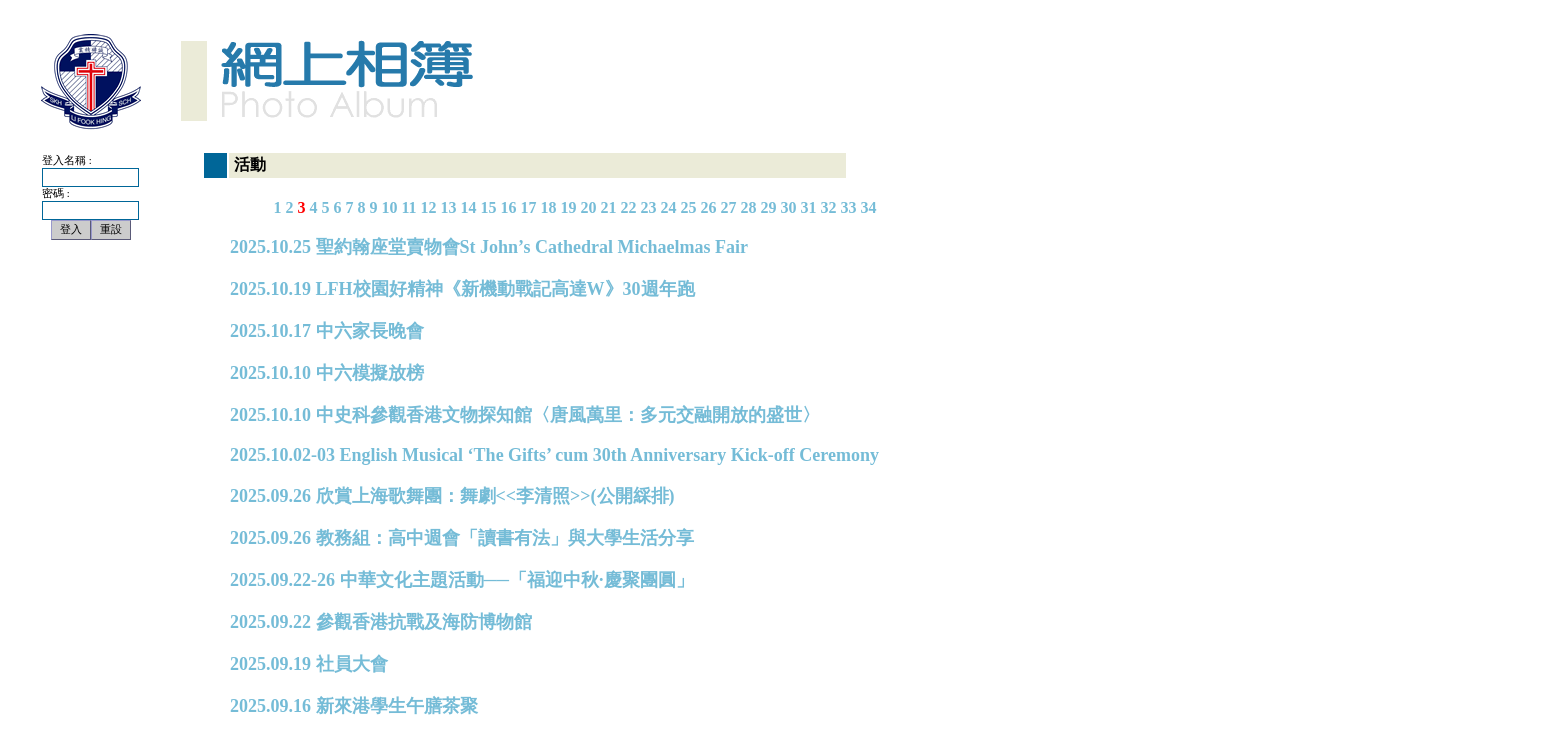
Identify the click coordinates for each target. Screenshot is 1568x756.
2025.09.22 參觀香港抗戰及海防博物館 (381, 622)
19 (569, 207)
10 (389, 207)
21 (609, 207)
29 (769, 207)
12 (429, 207)
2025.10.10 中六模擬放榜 (327, 373)
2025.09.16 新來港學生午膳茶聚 (354, 706)
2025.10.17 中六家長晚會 (327, 331)
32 (829, 207)
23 (649, 207)
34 (869, 207)
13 (449, 207)
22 (629, 207)
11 (408, 207)
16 (509, 207)
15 (489, 207)
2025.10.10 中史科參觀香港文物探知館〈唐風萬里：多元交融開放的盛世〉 (525, 415)
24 (669, 207)
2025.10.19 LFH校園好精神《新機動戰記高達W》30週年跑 (462, 289)
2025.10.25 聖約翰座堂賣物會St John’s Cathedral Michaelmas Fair (489, 247)
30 (789, 207)
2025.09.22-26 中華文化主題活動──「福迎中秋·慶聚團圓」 (462, 580)
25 (689, 207)
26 (709, 207)
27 (729, 207)
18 (549, 207)
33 (849, 207)
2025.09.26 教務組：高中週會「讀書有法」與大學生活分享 (462, 538)
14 (469, 207)
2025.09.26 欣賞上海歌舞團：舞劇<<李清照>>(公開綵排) (452, 496)
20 (589, 207)
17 (529, 207)
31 (809, 207)
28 (749, 207)
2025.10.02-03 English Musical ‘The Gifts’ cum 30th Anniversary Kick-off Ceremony (554, 455)
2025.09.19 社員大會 (309, 664)
